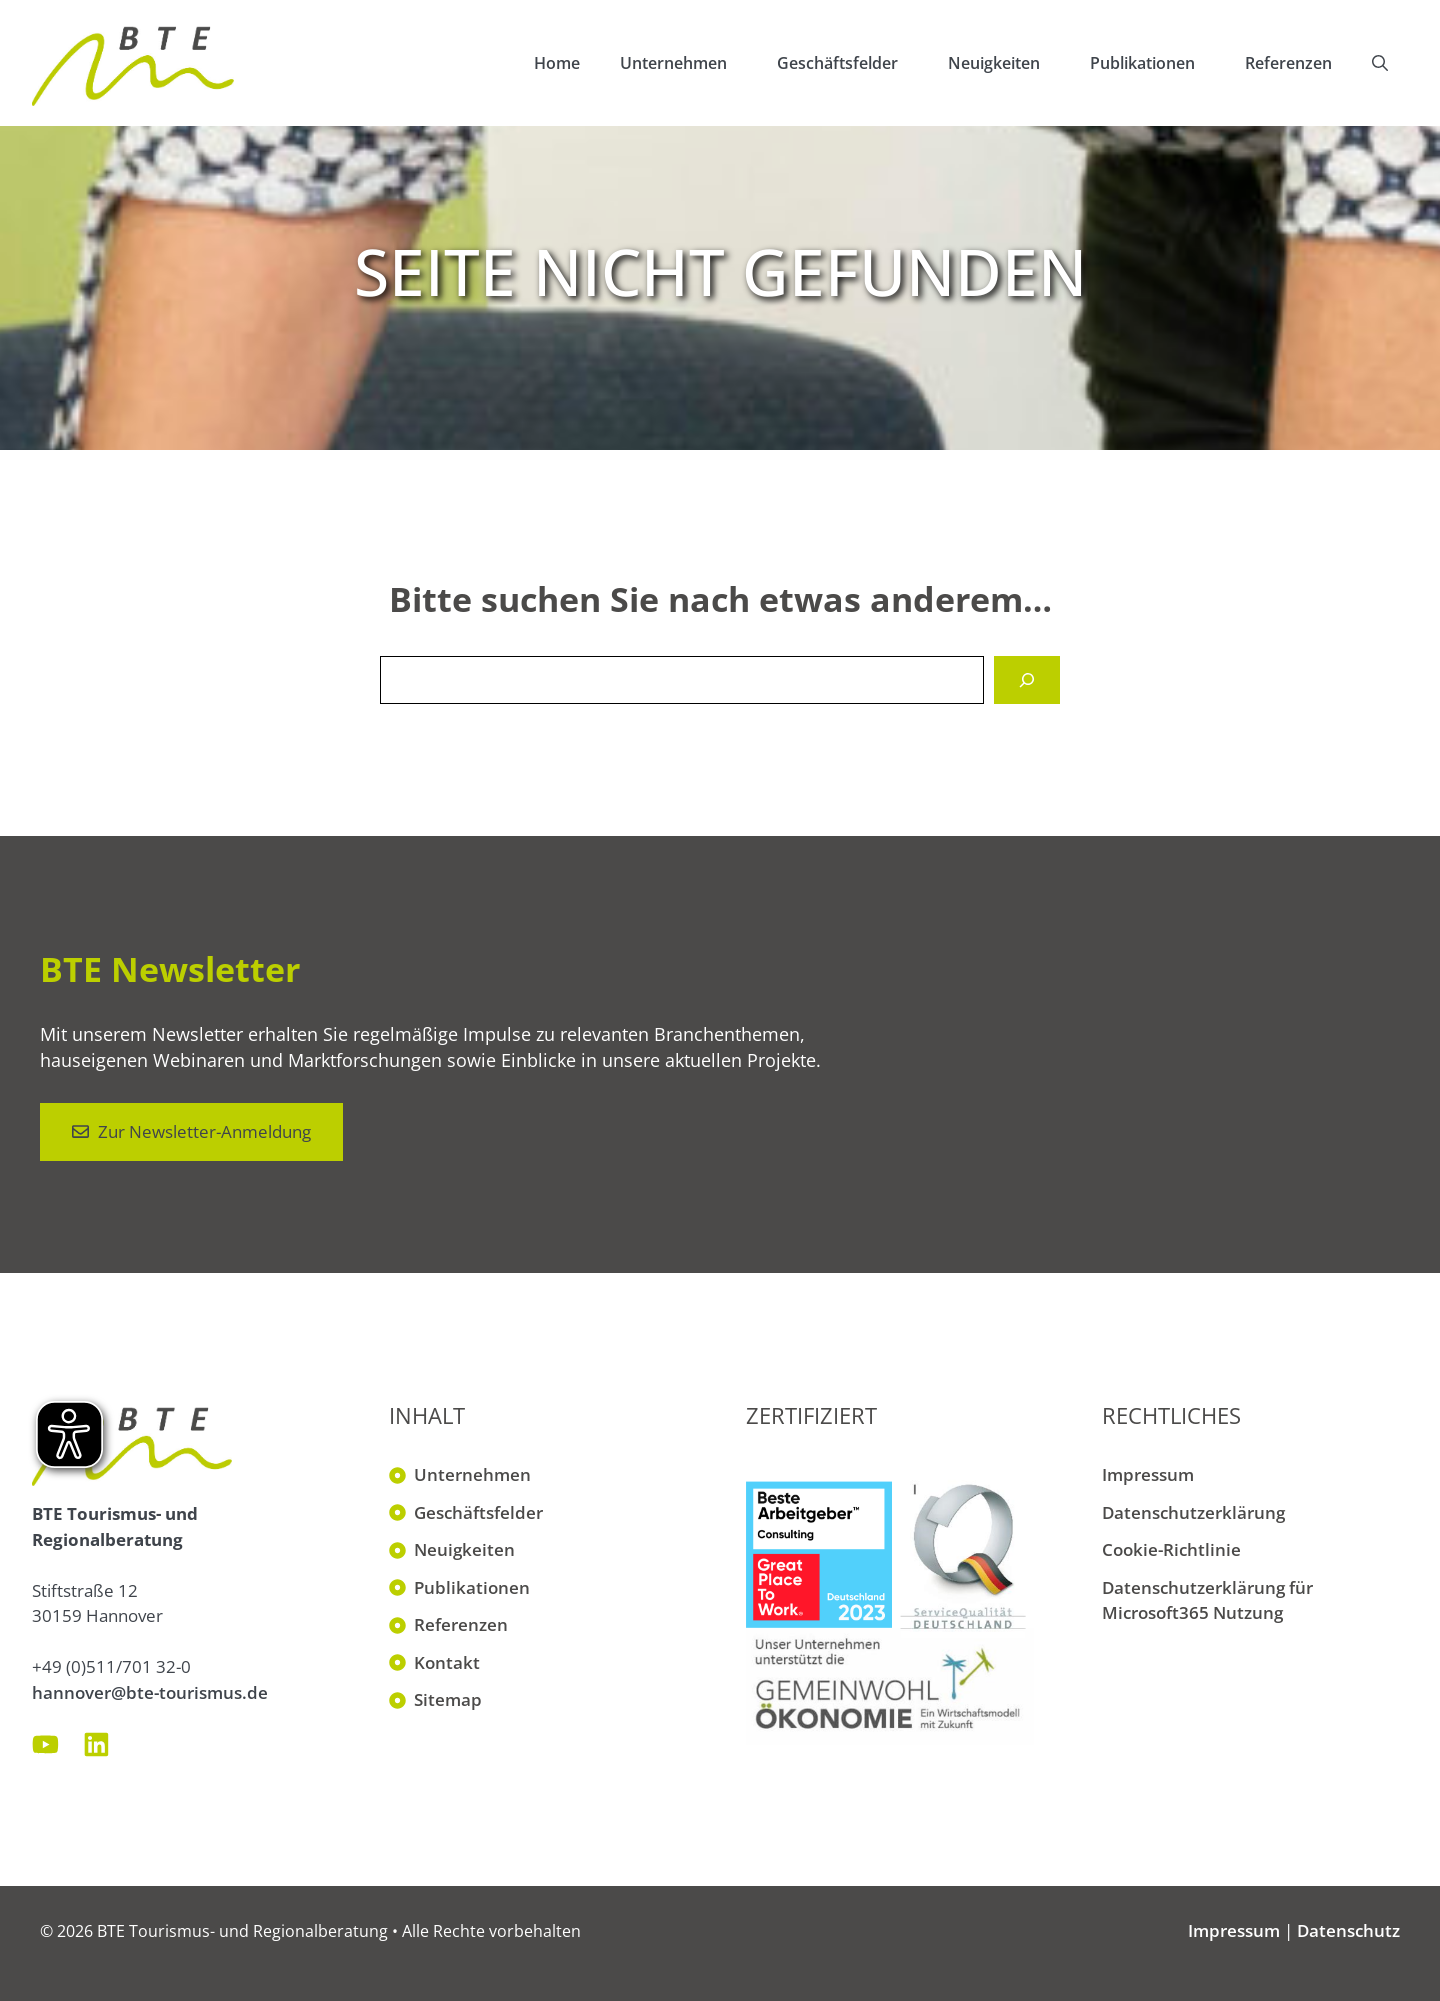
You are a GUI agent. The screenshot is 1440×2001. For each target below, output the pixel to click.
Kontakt (447, 1662)
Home (557, 63)
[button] (1380, 63)
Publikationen (1157, 63)
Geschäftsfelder (852, 63)
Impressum (1148, 1474)
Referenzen (1288, 63)
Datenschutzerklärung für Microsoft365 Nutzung (1207, 1600)
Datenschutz (1348, 1930)
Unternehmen (688, 63)
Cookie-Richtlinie (1171, 1549)
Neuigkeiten (1009, 63)
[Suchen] (1027, 680)
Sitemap (448, 1699)
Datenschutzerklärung (1193, 1512)
